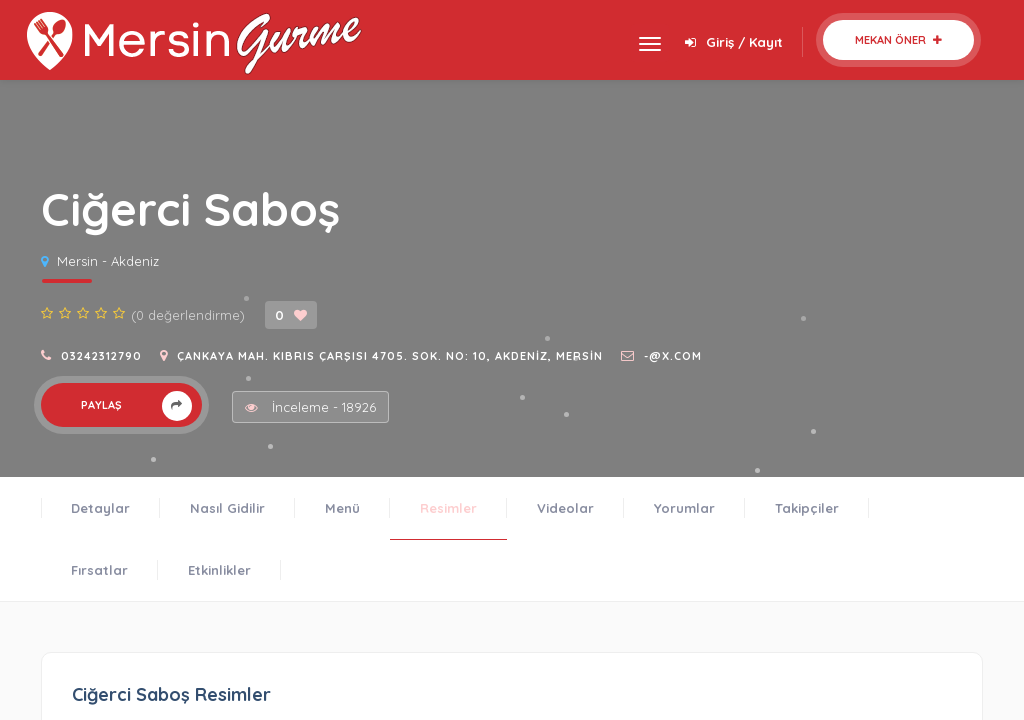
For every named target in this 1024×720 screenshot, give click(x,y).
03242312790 (101, 356)
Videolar (565, 508)
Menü (342, 508)
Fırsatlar (99, 570)
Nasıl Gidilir (227, 508)
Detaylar (100, 508)
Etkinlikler (219, 570)
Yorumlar (684, 508)
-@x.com (673, 356)
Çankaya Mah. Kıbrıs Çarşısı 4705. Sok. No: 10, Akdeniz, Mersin (390, 356)
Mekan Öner (898, 40)
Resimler (448, 508)
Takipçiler (807, 508)
